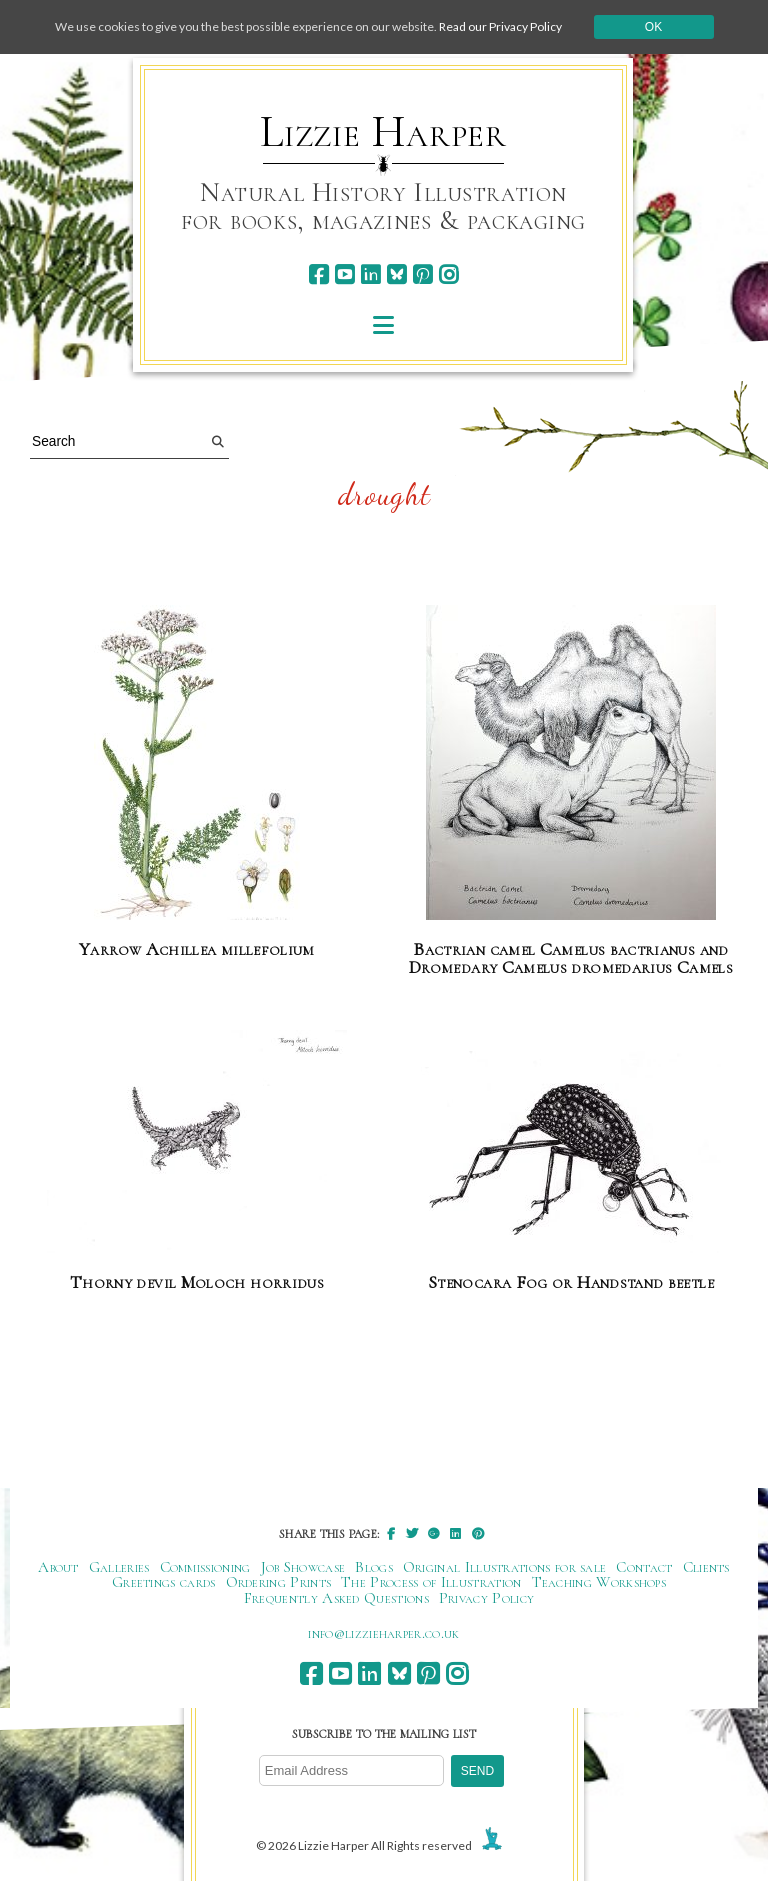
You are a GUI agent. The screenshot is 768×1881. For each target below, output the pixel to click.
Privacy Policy (486, 1598)
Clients (706, 1567)
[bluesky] (396, 274)
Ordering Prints (279, 1582)
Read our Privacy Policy (500, 26)
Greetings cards (164, 1582)
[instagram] (448, 274)
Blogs (374, 1567)
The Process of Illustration (431, 1582)
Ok (653, 27)
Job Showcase (303, 1567)
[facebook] (318, 274)
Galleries (119, 1567)
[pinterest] (422, 274)
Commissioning (205, 1567)
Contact (644, 1567)
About (58, 1567)
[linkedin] (370, 274)
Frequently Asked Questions (336, 1598)
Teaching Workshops (599, 1582)
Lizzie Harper (383, 132)
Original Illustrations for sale (505, 1567)
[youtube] (344, 274)
